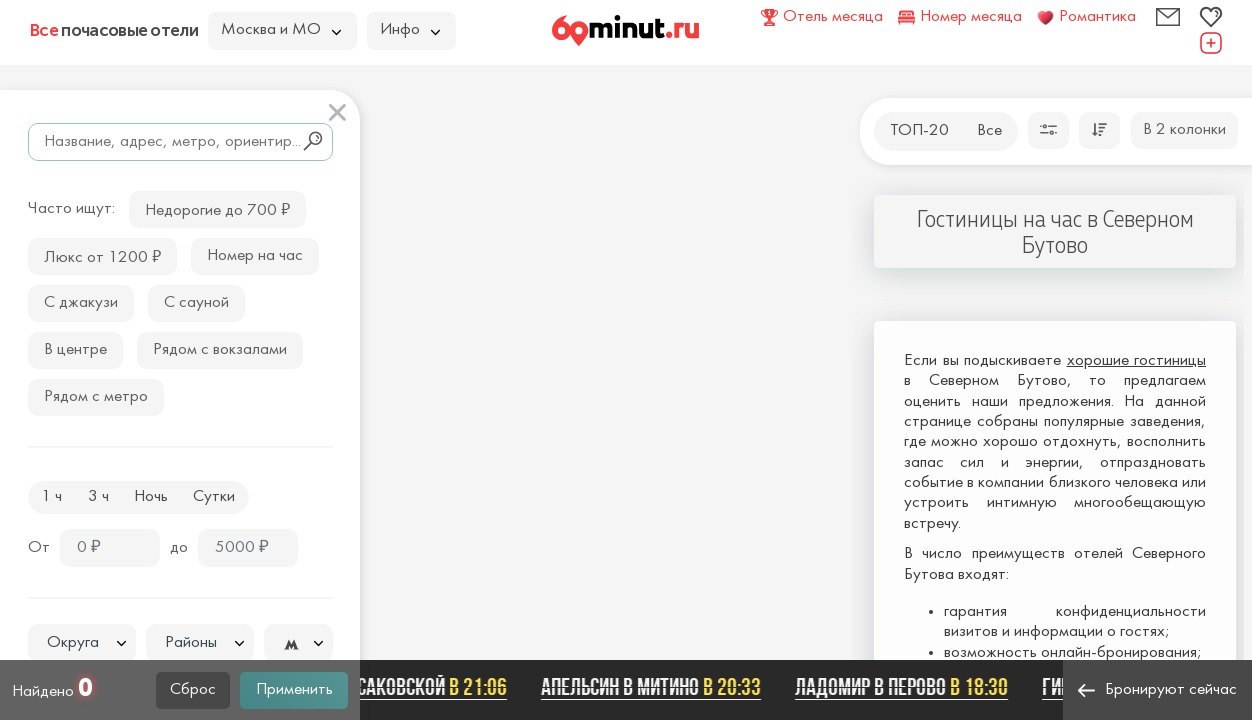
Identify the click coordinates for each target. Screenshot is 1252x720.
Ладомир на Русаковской (375, 687)
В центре (75, 350)
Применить (294, 690)
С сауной (196, 303)
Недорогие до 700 (217, 208)
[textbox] (82, 643)
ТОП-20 (919, 131)
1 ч (51, 497)
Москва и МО (281, 30)
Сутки (214, 497)
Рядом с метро (96, 397)
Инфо (410, 30)
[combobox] (82, 643)
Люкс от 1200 (102, 255)
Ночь (151, 497)
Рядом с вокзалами (220, 350)
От (39, 548)
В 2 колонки (1184, 130)
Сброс (193, 690)
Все (989, 131)
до (179, 548)
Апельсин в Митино (655, 687)
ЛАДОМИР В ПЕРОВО (905, 687)
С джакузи (81, 303)
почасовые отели (114, 30)
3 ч (98, 497)
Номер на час (255, 256)
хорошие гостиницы (1137, 361)
